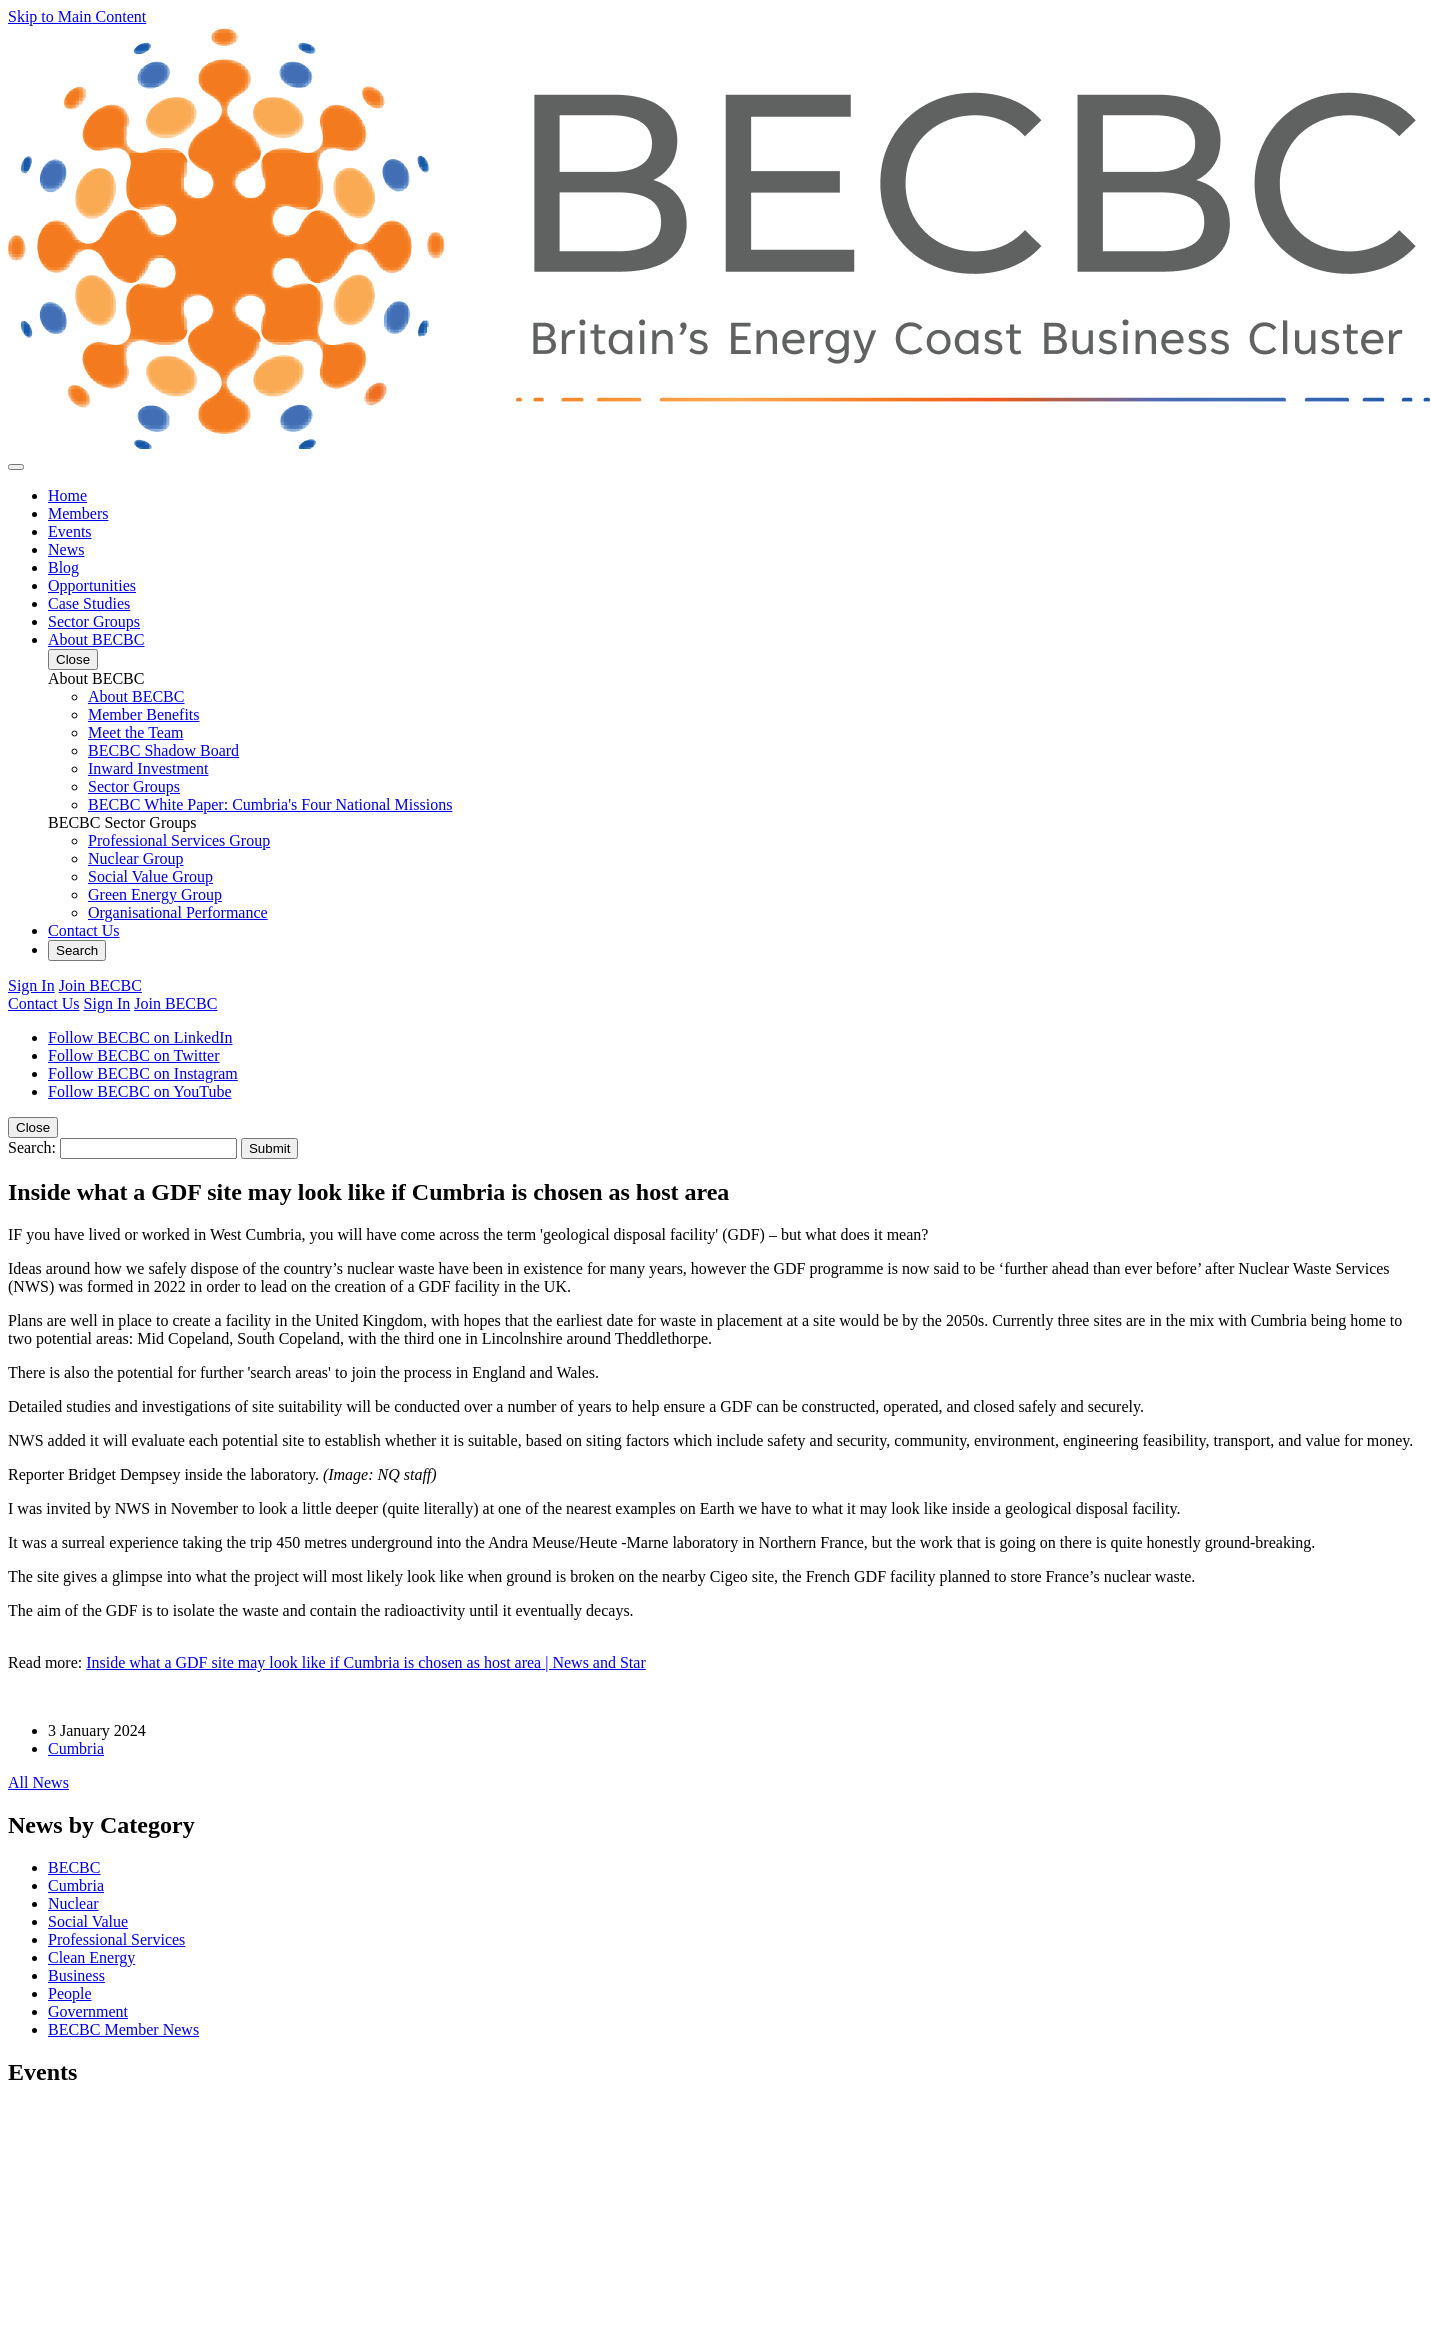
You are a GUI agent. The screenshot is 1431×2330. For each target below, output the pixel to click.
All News (38, 1782)
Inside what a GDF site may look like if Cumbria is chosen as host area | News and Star (366, 1662)
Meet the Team (135, 732)
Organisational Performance (178, 912)
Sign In (31, 985)
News (66, 549)
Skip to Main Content (77, 16)
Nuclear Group (136, 858)
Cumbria (76, 1748)
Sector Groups (94, 621)
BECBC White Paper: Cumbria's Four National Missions (270, 804)
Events (70, 531)
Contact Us (84, 930)
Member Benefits (144, 714)
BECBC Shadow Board (163, 750)
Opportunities (92, 585)
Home (67, 495)
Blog (63, 567)
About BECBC (96, 639)
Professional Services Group (179, 840)
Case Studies (89, 603)
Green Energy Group (155, 894)
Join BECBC (100, 985)
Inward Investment (148, 768)
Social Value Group (150, 876)
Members (78, 513)
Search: (32, 1147)
